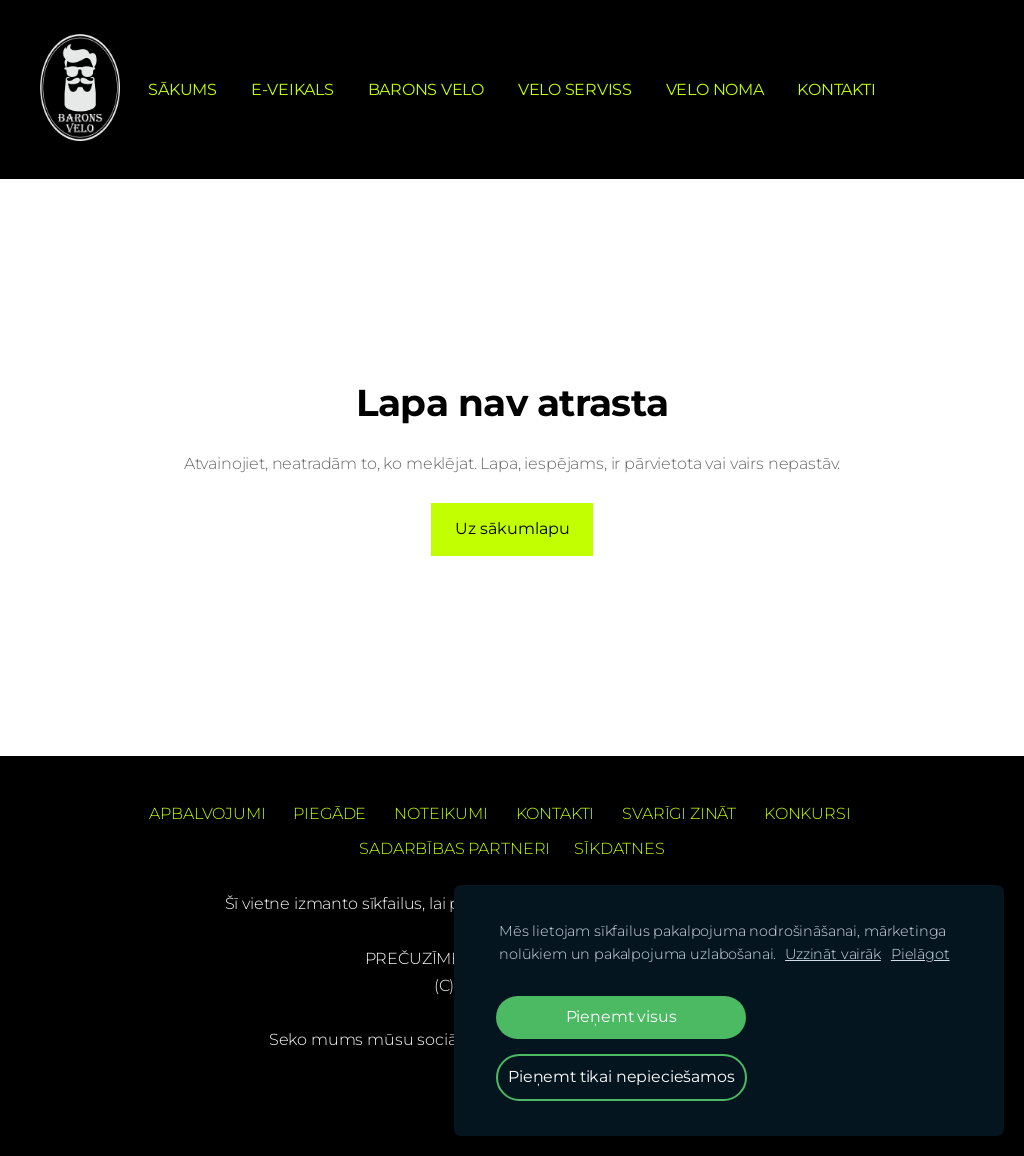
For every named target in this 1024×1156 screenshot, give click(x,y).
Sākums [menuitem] (182, 89)
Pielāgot (920, 954)
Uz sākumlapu (512, 528)
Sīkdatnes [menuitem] (619, 848)
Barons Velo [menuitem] (426, 89)
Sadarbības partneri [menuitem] (454, 848)
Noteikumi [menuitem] (441, 813)
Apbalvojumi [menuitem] (207, 813)
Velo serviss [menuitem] (575, 89)
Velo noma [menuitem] (715, 89)
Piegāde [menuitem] (329, 813)
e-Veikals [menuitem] (292, 89)
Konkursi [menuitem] (807, 813)
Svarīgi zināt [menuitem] (679, 813)
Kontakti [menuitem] (836, 89)
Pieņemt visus (621, 1016)
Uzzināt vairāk (833, 954)
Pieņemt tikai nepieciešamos (621, 1076)
